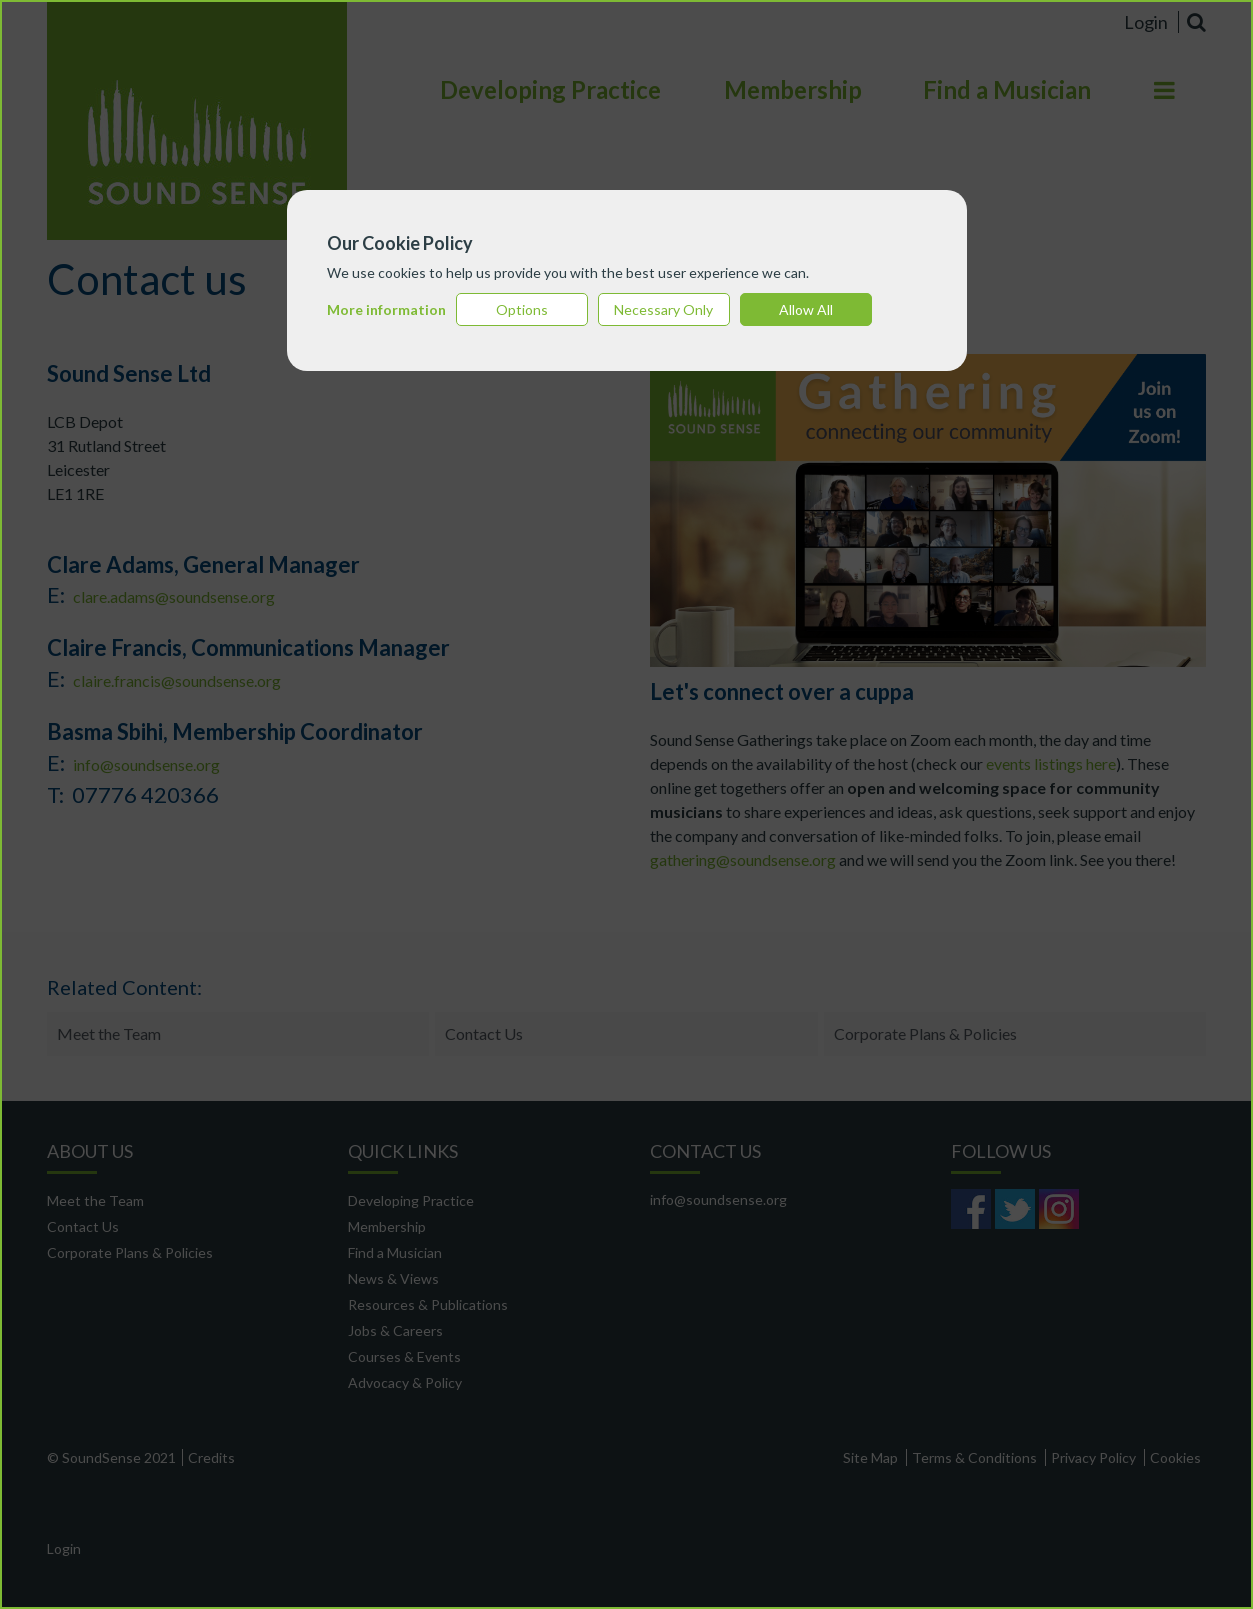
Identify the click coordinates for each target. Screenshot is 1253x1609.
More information (386, 309)
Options (522, 309)
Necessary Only (663, 309)
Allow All (806, 309)
